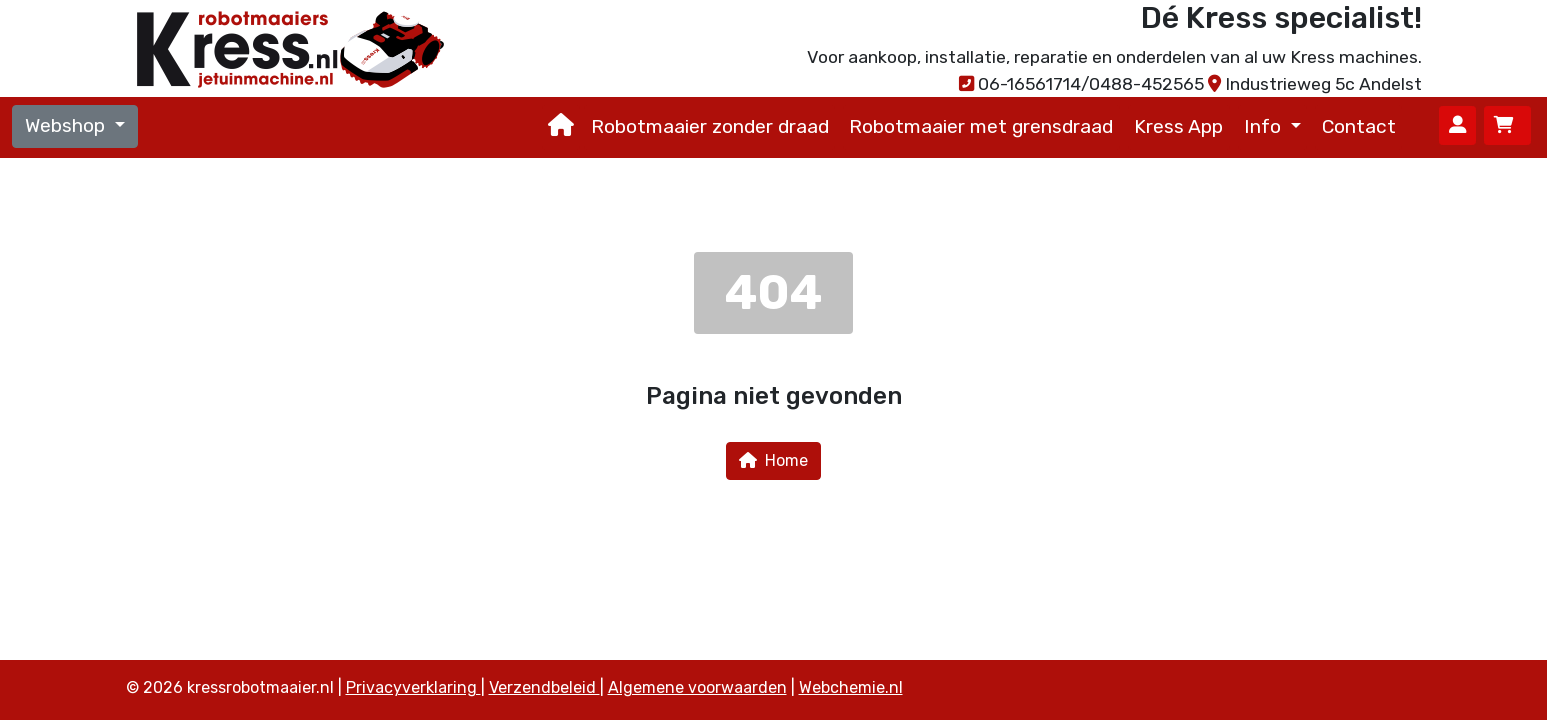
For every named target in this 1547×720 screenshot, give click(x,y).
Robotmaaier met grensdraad (981, 126)
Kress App (1178, 126)
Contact (1359, 126)
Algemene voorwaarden (697, 687)
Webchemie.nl (851, 687)
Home (773, 460)
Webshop (67, 125)
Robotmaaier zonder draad (710, 126)
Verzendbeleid (544, 687)
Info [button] (1265, 126)
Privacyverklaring (413, 687)
